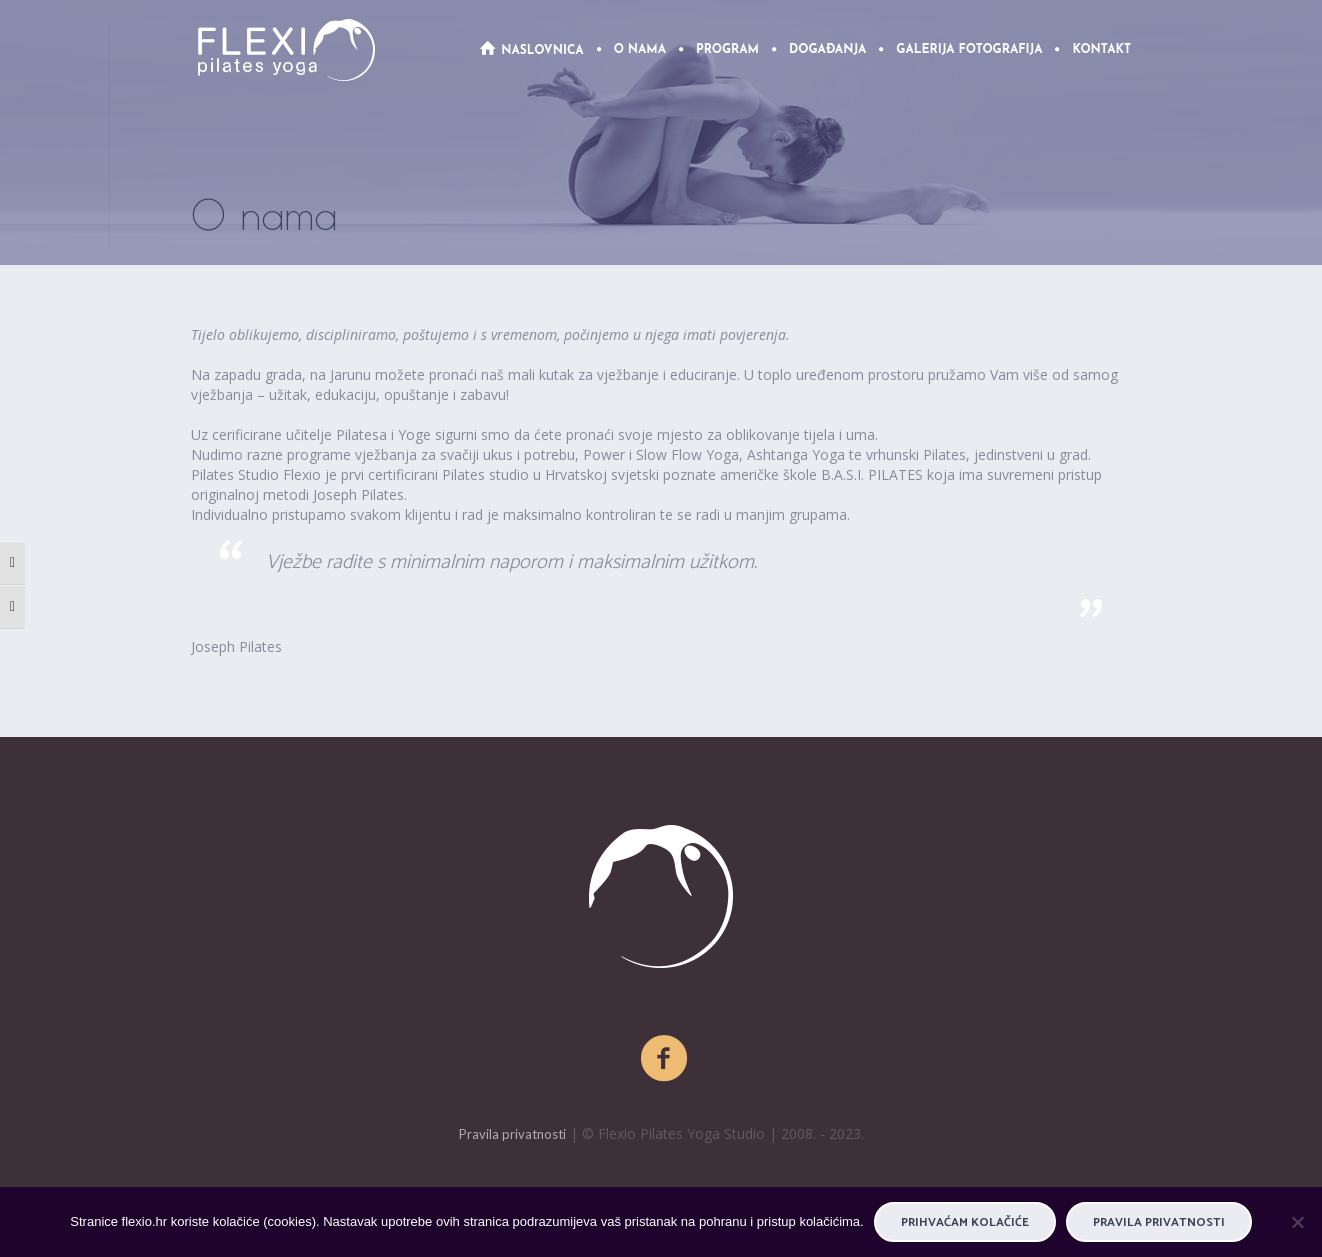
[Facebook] (665, 1059)
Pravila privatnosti (512, 1134)
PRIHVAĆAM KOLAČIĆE (965, 1222)
